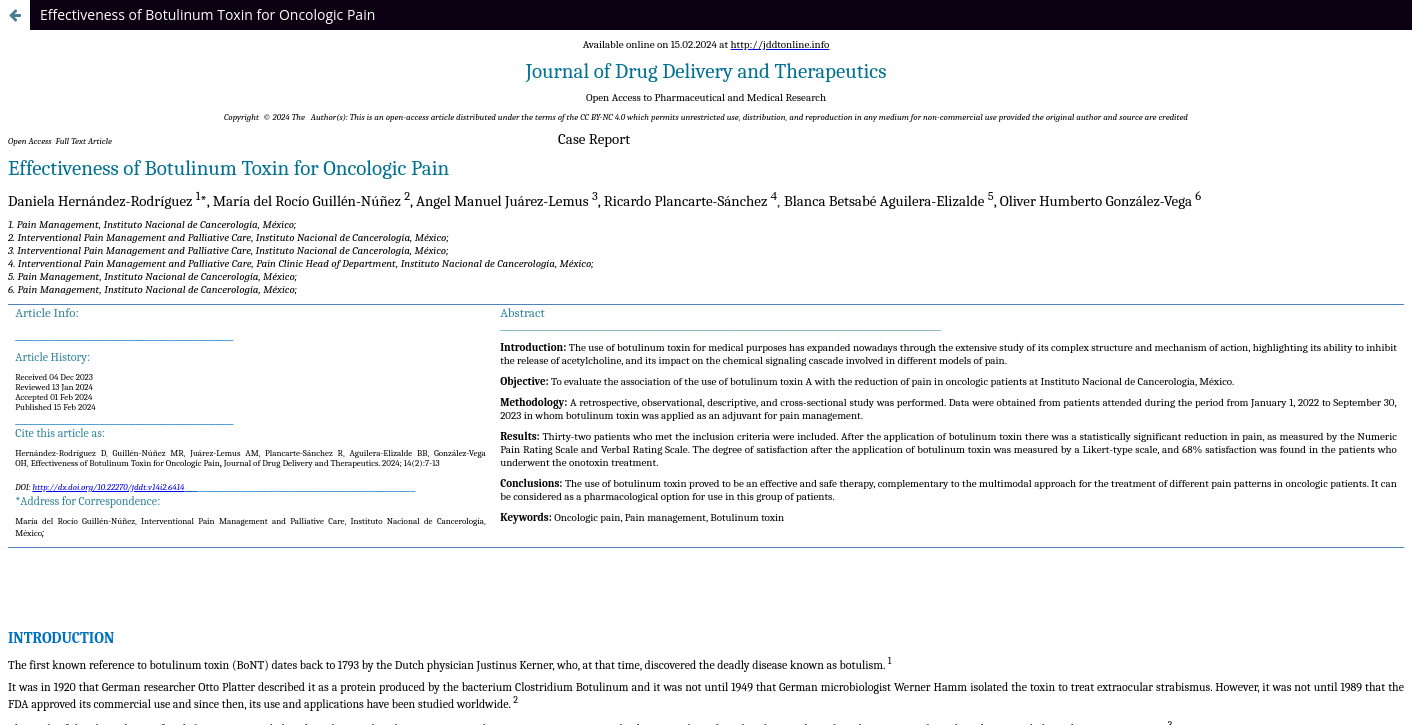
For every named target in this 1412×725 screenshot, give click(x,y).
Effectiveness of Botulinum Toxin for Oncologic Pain (207, 14)
